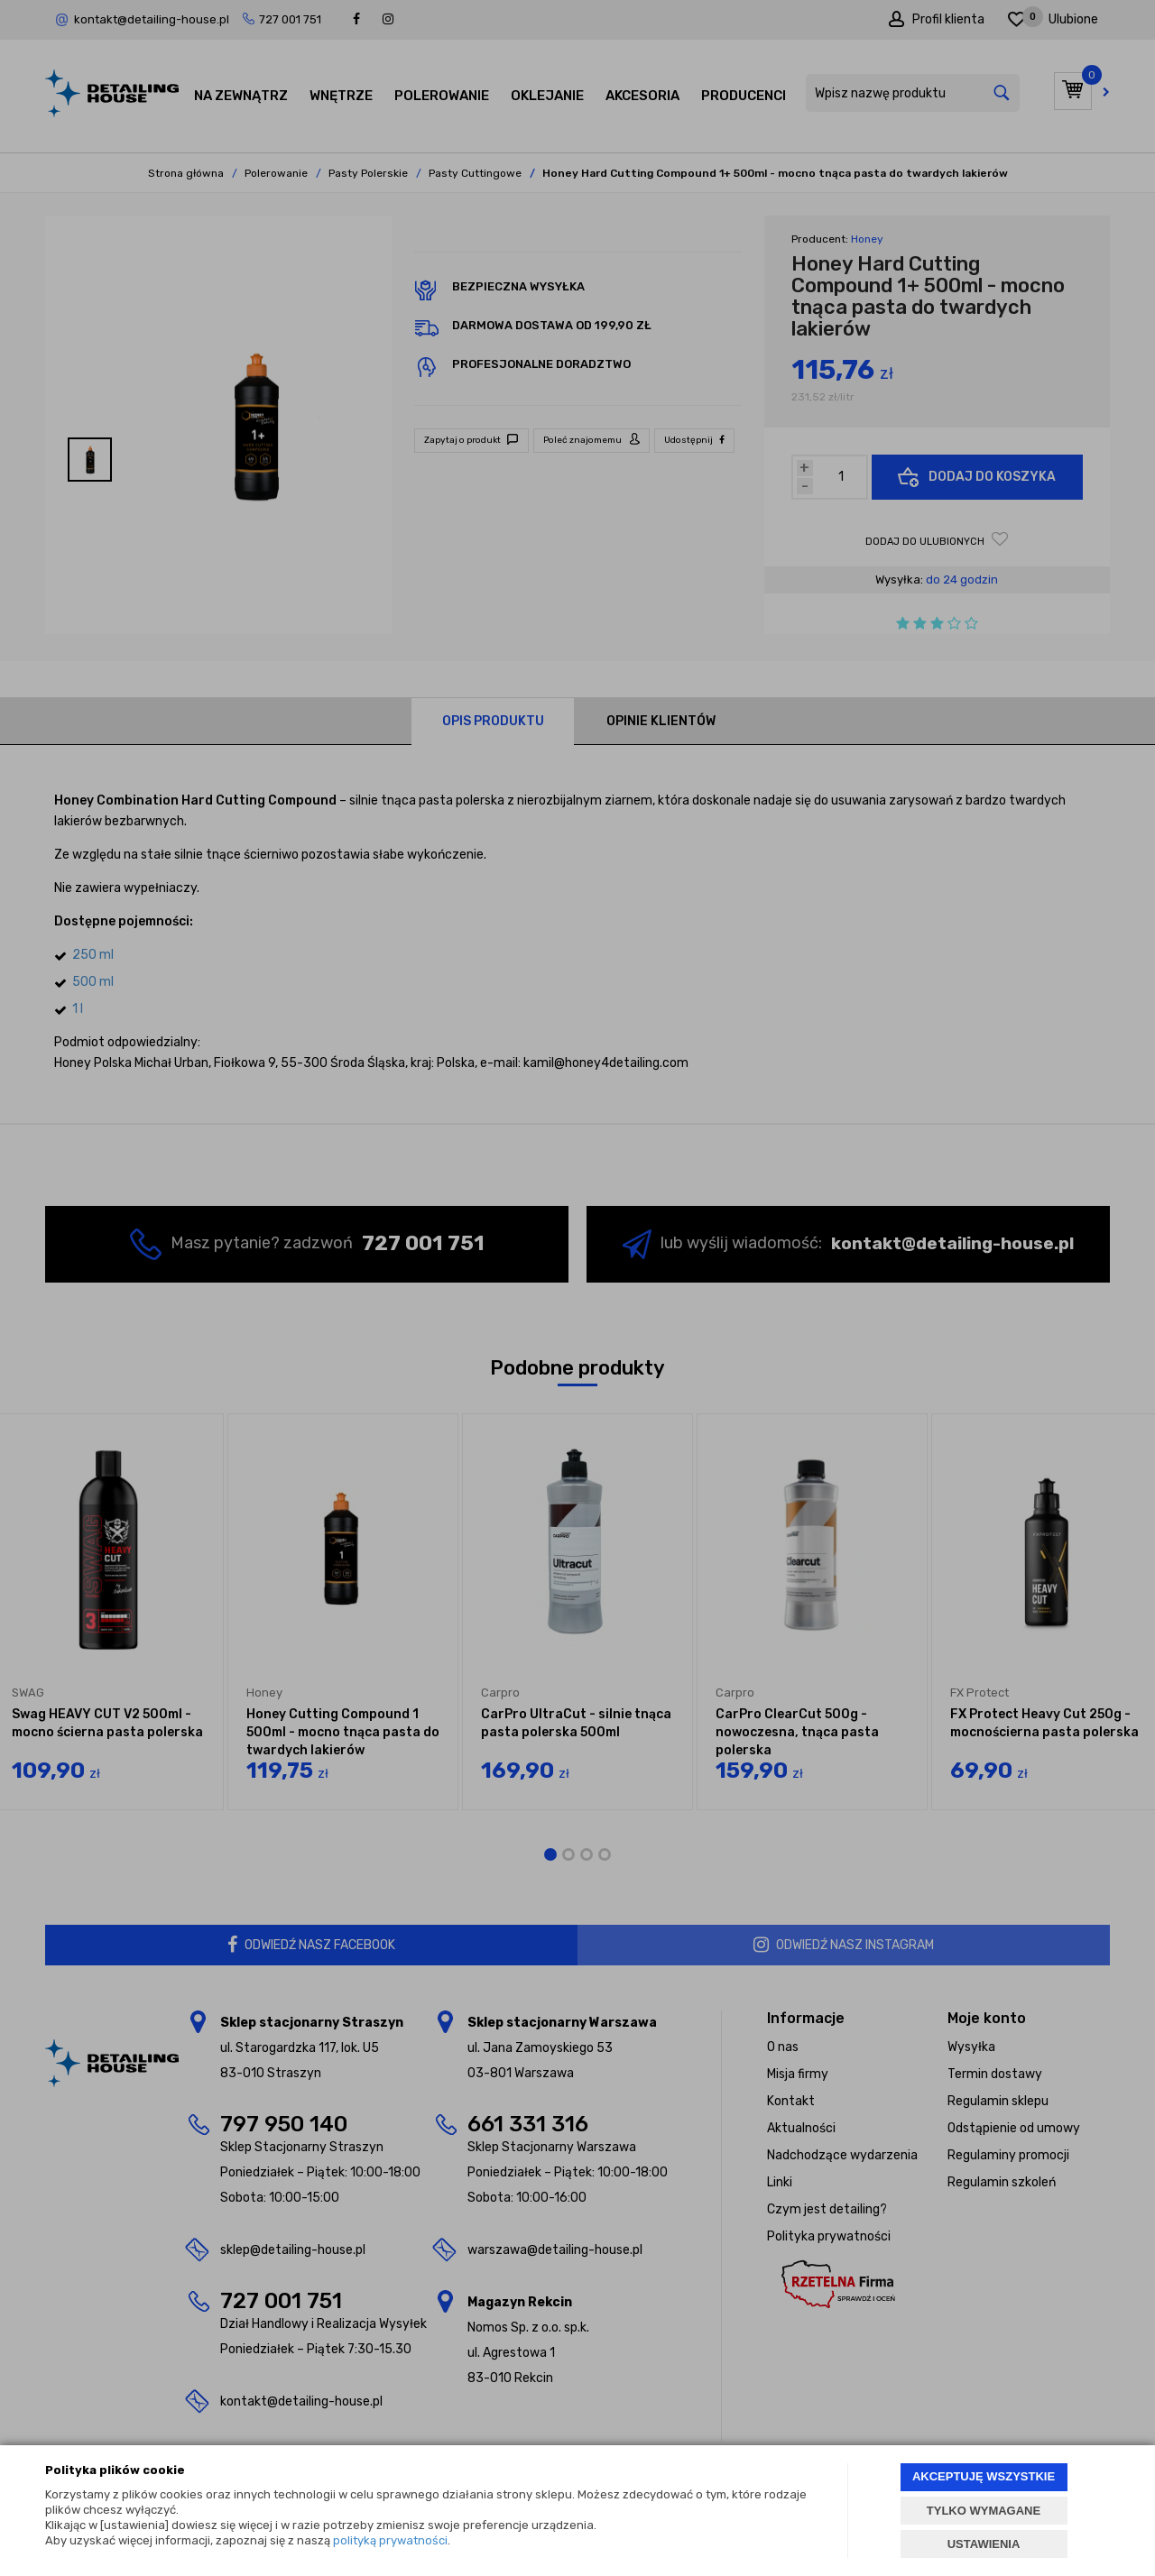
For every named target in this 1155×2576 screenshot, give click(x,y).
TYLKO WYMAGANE (983, 2510)
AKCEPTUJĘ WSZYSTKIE (983, 2476)
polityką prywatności (390, 2540)
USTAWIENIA (984, 2544)
